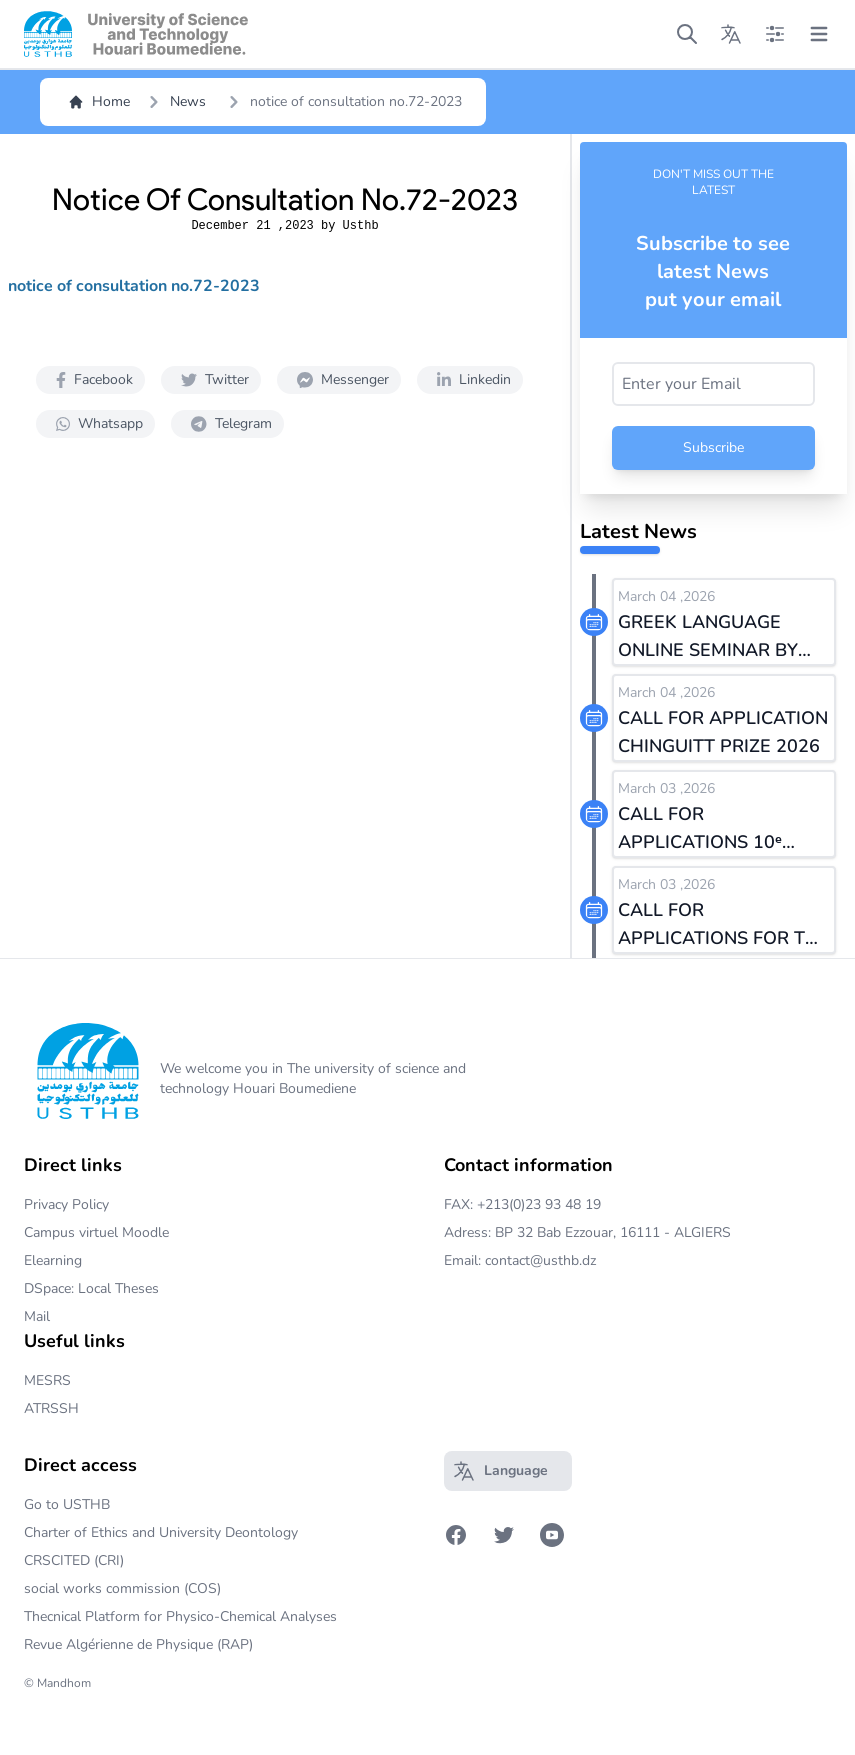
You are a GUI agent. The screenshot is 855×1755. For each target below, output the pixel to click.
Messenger (339, 379)
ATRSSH (51, 1408)
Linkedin (470, 379)
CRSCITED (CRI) (74, 1560)
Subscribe (713, 447)
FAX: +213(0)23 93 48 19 (522, 1204)
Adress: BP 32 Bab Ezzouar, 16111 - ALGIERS (587, 1232)
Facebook (90, 379)
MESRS (47, 1380)
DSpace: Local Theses (91, 1288)
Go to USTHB (67, 1504)
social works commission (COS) (122, 1588)
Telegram (227, 423)
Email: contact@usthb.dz (520, 1260)
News (188, 101)
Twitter (211, 379)
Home (99, 101)
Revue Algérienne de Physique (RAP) (138, 1644)
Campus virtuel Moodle (96, 1232)
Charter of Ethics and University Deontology (161, 1532)
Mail (37, 1316)
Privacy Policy (66, 1204)
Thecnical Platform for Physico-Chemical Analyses (180, 1616)
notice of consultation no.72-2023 (134, 286)
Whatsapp (95, 423)
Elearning (53, 1260)
